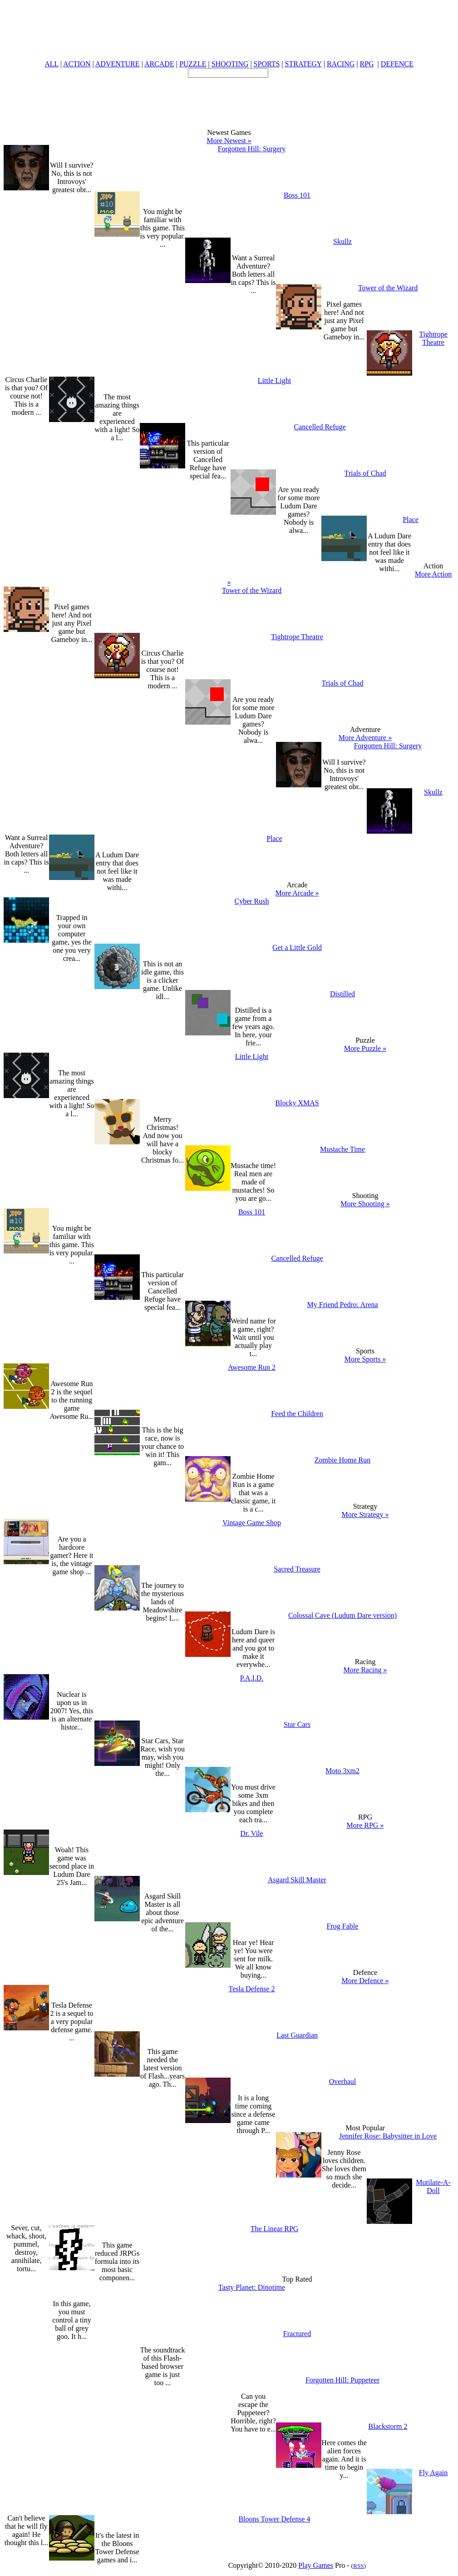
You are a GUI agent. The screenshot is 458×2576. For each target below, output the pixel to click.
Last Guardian (297, 2035)
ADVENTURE (117, 64)
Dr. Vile (251, 1833)
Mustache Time (342, 1149)
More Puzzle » (365, 1048)
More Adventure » (365, 737)
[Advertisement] (229, 98)
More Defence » (365, 1980)
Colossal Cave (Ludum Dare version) (342, 1615)
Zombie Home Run (343, 1460)
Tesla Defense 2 (252, 1989)
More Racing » (365, 1670)
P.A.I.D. (252, 1678)
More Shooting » (364, 1204)
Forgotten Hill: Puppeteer (342, 2380)
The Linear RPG (275, 2229)
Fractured (297, 2333)
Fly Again (433, 2473)
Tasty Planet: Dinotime (251, 2287)
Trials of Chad (365, 473)
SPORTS (267, 64)
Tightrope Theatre (433, 338)
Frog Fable (343, 1926)
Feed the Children (297, 1413)
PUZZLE (193, 64)
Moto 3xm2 (342, 1771)
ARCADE (159, 64)
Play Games (315, 2565)
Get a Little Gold (297, 947)
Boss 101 (297, 195)
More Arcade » (297, 893)
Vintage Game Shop (251, 1523)
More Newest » (229, 140)
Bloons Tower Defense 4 (274, 2519)
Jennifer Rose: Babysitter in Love (388, 2136)
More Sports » (365, 1359)
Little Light (274, 380)
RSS (358, 2565)
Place (411, 519)
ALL (51, 64)
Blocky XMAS (297, 1103)
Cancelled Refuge (319, 427)
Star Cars (297, 1724)
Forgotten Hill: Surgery (252, 149)
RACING (341, 64)
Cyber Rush (252, 901)
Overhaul (342, 2081)
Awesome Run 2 (252, 1367)
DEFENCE (397, 64)
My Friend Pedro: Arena (342, 1304)
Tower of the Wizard (388, 288)
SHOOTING (230, 64)
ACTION (76, 64)
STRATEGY (303, 64)
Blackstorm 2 (388, 2426)
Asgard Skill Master (297, 1880)
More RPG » (365, 1825)
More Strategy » (365, 1514)
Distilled (342, 994)
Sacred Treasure (297, 1569)
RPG (367, 64)
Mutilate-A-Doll (433, 2186)
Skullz (342, 241)
